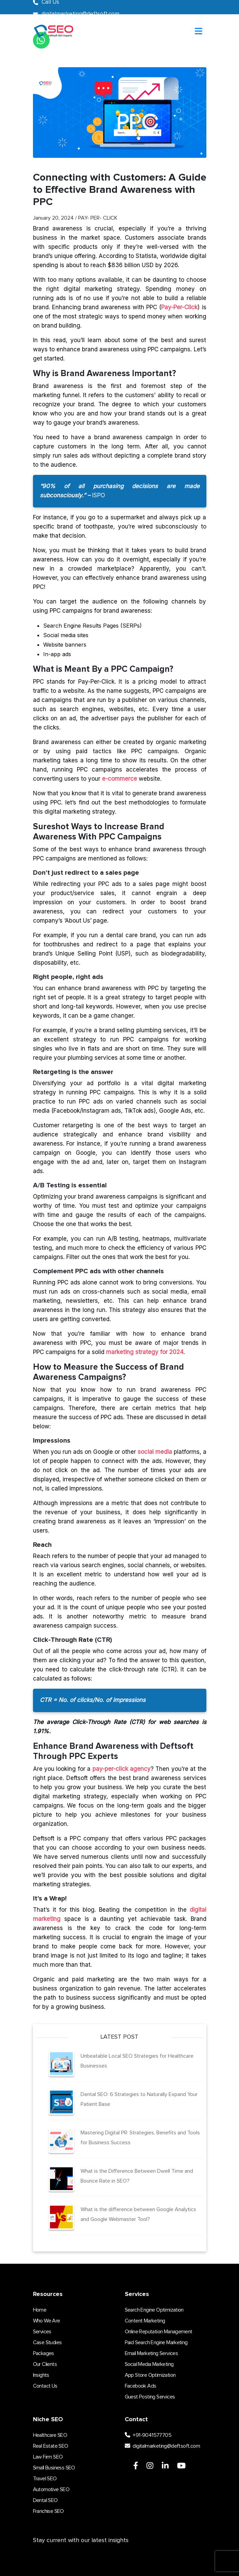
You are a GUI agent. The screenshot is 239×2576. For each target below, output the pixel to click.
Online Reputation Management (158, 2331)
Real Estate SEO (50, 2446)
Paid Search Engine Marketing (156, 2342)
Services (42, 2331)
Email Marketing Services (151, 2353)
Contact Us (45, 2386)
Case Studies (47, 2342)
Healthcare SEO (50, 2435)
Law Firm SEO (48, 2457)
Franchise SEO (48, 2511)
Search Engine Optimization (154, 2310)
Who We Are (46, 2320)
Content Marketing (145, 2320)
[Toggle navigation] (198, 32)
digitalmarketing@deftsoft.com (162, 2446)
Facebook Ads (140, 2386)
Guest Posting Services (150, 2396)
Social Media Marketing (149, 2364)
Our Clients (45, 2364)
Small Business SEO (54, 2467)
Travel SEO (45, 2478)
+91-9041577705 (148, 2435)
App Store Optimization (150, 2375)
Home (40, 2310)
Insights (41, 2375)
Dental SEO (45, 2500)
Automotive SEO (51, 2489)
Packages (43, 2353)
